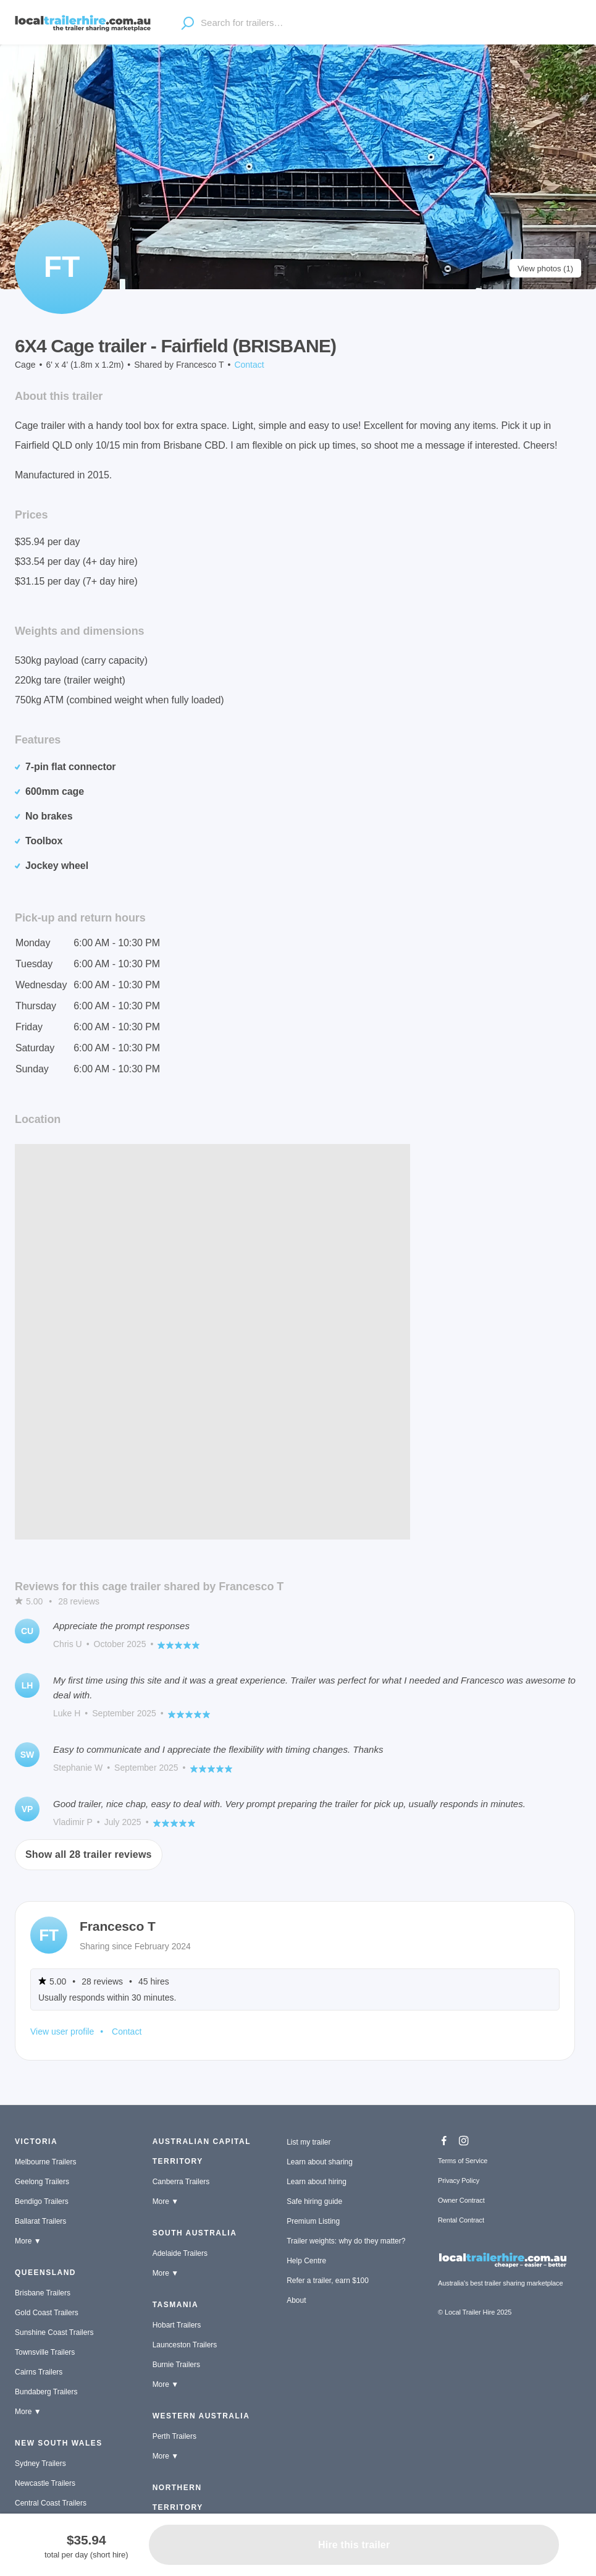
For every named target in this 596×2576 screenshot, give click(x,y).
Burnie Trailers (176, 2364)
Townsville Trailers (45, 2352)
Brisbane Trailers (42, 2293)
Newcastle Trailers (45, 2483)
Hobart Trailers (177, 2325)
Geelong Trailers (42, 2181)
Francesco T (200, 365)
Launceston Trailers (185, 2345)
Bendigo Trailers (42, 2201)
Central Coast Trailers (50, 2503)
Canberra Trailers (181, 2181)
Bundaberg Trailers (46, 2391)
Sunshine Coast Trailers (54, 2332)
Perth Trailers (174, 2436)
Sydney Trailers (40, 2463)
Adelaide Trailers (180, 2253)
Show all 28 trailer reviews (88, 1854)
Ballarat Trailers (40, 2221)
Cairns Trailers (38, 2372)
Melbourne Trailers (45, 2162)
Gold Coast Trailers (46, 2312)
